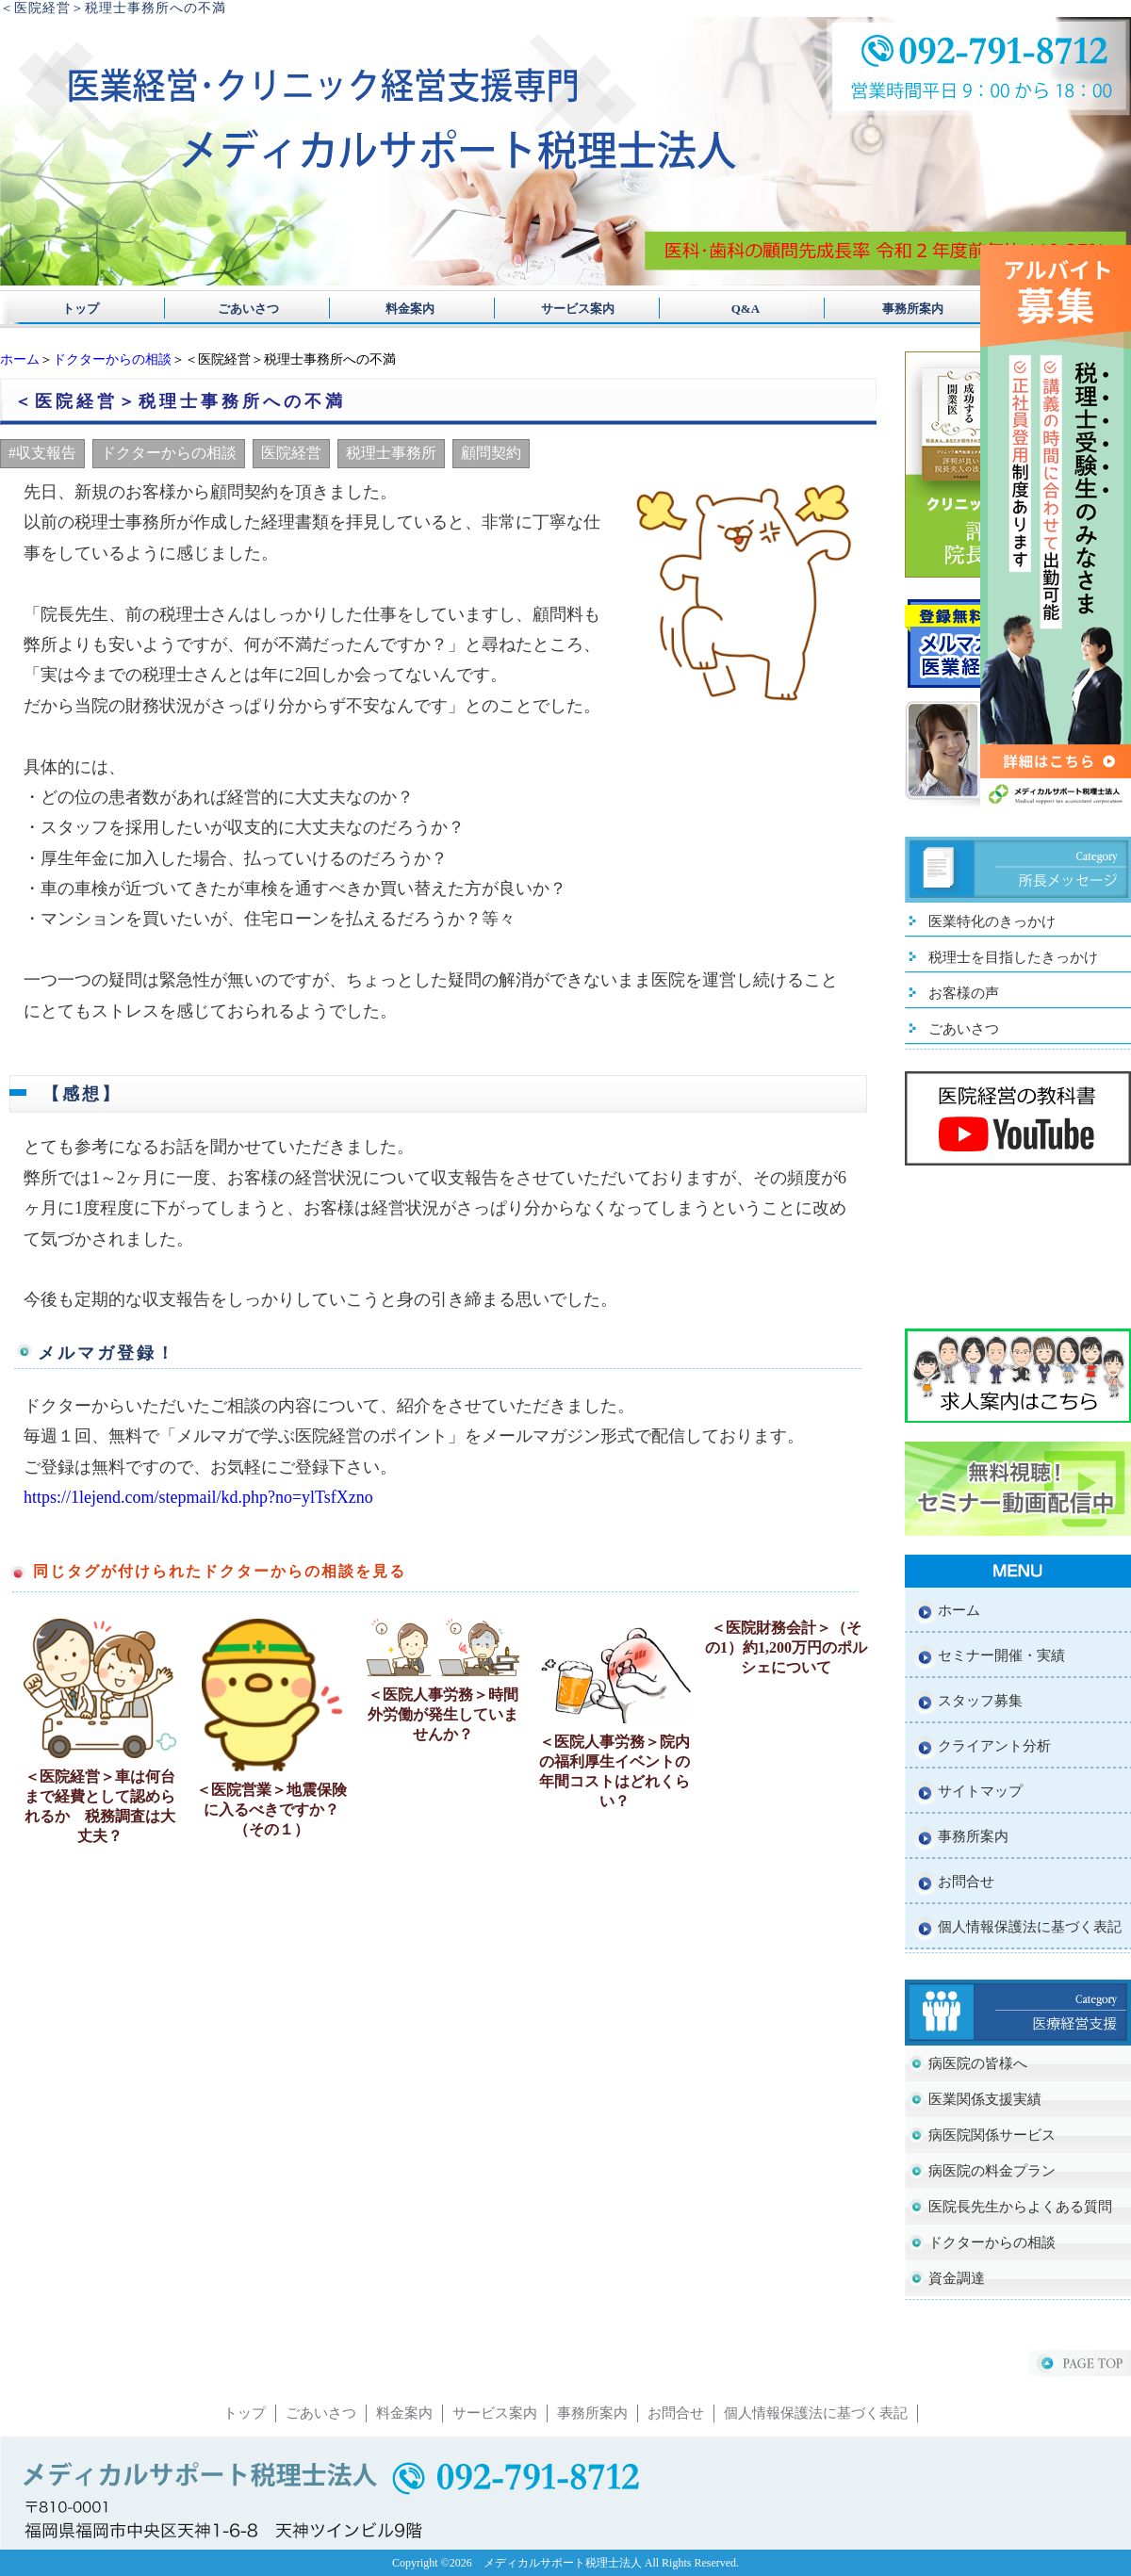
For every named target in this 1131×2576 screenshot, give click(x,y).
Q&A (727, 309)
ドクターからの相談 (112, 359)
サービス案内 (565, 309)
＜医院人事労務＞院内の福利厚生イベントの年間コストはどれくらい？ (614, 1771)
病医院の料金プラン (992, 2170)
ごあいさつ (242, 309)
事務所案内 (888, 309)
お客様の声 (963, 993)
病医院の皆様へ (977, 2063)
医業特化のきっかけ (992, 921)
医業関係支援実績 (984, 2099)
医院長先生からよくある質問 (1020, 2206)
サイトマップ (980, 1791)
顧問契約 (491, 453)
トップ (80, 309)
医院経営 (291, 453)
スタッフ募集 (980, 1700)
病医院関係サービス (992, 2135)
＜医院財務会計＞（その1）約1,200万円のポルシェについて (786, 1647)
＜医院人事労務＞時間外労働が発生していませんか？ (443, 1714)
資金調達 (956, 2278)
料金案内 (403, 309)
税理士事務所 (391, 453)
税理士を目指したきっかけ (1013, 957)
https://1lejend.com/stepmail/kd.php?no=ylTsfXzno (198, 1497)
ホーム (20, 359)
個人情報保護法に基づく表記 (1030, 1926)
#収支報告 (42, 453)
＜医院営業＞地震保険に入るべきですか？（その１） (271, 1809)
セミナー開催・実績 (1001, 1655)
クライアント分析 (994, 1745)
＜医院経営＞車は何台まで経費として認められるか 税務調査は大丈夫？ (100, 1806)
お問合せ (966, 1881)
